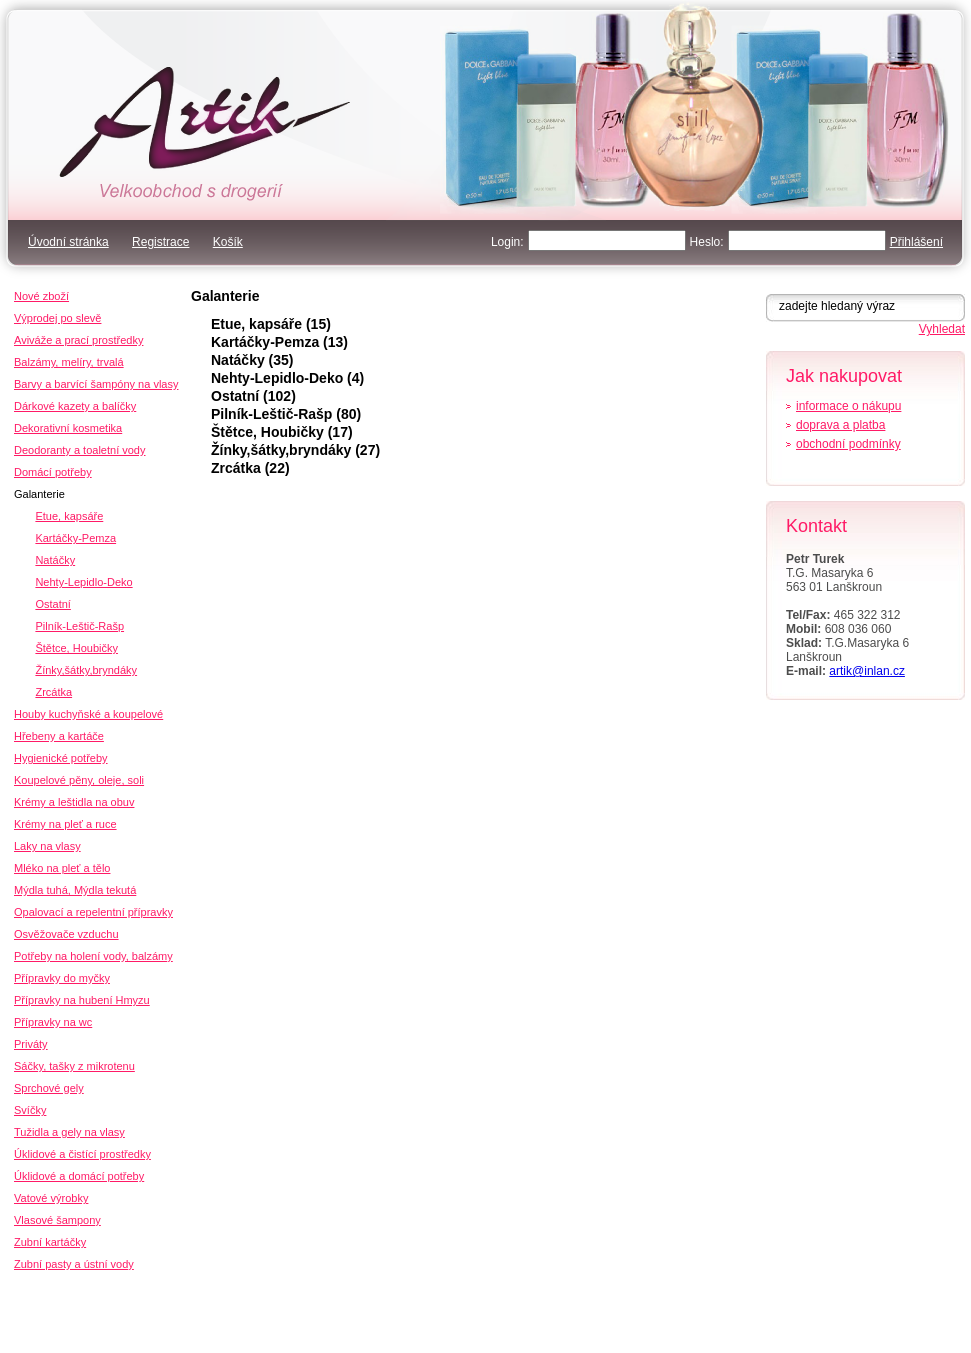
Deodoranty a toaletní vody (79, 450)
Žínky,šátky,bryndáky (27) (295, 450)
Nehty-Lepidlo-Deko (83, 582)
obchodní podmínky (848, 444)
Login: (507, 242)
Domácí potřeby (53, 472)
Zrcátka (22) (250, 468)
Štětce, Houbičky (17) (282, 432)
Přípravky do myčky (62, 978)
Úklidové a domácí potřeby (79, 1176)
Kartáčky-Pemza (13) (279, 342)
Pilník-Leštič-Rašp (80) (286, 414)
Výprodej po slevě (57, 318)
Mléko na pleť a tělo (62, 868)
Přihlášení (916, 242)
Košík (228, 242)
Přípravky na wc (53, 1022)
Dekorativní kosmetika (68, 428)
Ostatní (52, 604)
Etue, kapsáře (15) (271, 324)
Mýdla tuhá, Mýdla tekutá (75, 890)
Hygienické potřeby (61, 758)
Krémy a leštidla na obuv (74, 802)
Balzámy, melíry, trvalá (69, 362)
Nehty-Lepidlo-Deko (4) (287, 378)
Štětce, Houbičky (76, 648)
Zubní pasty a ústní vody (74, 1264)
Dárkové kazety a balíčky (75, 406)
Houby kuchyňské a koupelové (88, 714)
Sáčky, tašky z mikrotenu (74, 1066)
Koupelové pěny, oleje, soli (79, 780)
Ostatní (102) (253, 396)
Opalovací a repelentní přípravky (93, 912)
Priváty (31, 1044)
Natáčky (55, 560)
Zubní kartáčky (50, 1242)
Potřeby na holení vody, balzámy (93, 956)
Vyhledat (942, 329)
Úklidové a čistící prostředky (82, 1154)
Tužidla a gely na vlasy (69, 1132)
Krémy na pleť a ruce (65, 824)
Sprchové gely (49, 1088)
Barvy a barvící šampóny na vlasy (96, 384)
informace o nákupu (848, 406)
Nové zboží (41, 296)
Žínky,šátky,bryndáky (86, 670)
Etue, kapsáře (69, 516)
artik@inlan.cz (867, 671)
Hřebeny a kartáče (59, 736)
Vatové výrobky (51, 1198)
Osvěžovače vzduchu (66, 934)
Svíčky (30, 1110)
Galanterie (225, 296)
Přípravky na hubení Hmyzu (82, 1000)
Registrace (160, 242)
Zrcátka (53, 692)
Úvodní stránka (68, 242)
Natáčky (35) (252, 360)
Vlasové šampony (57, 1220)
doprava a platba (840, 425)
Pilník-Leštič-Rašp (79, 626)
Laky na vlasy (47, 846)
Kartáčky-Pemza (75, 538)
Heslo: (707, 242)
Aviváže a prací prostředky (78, 340)
